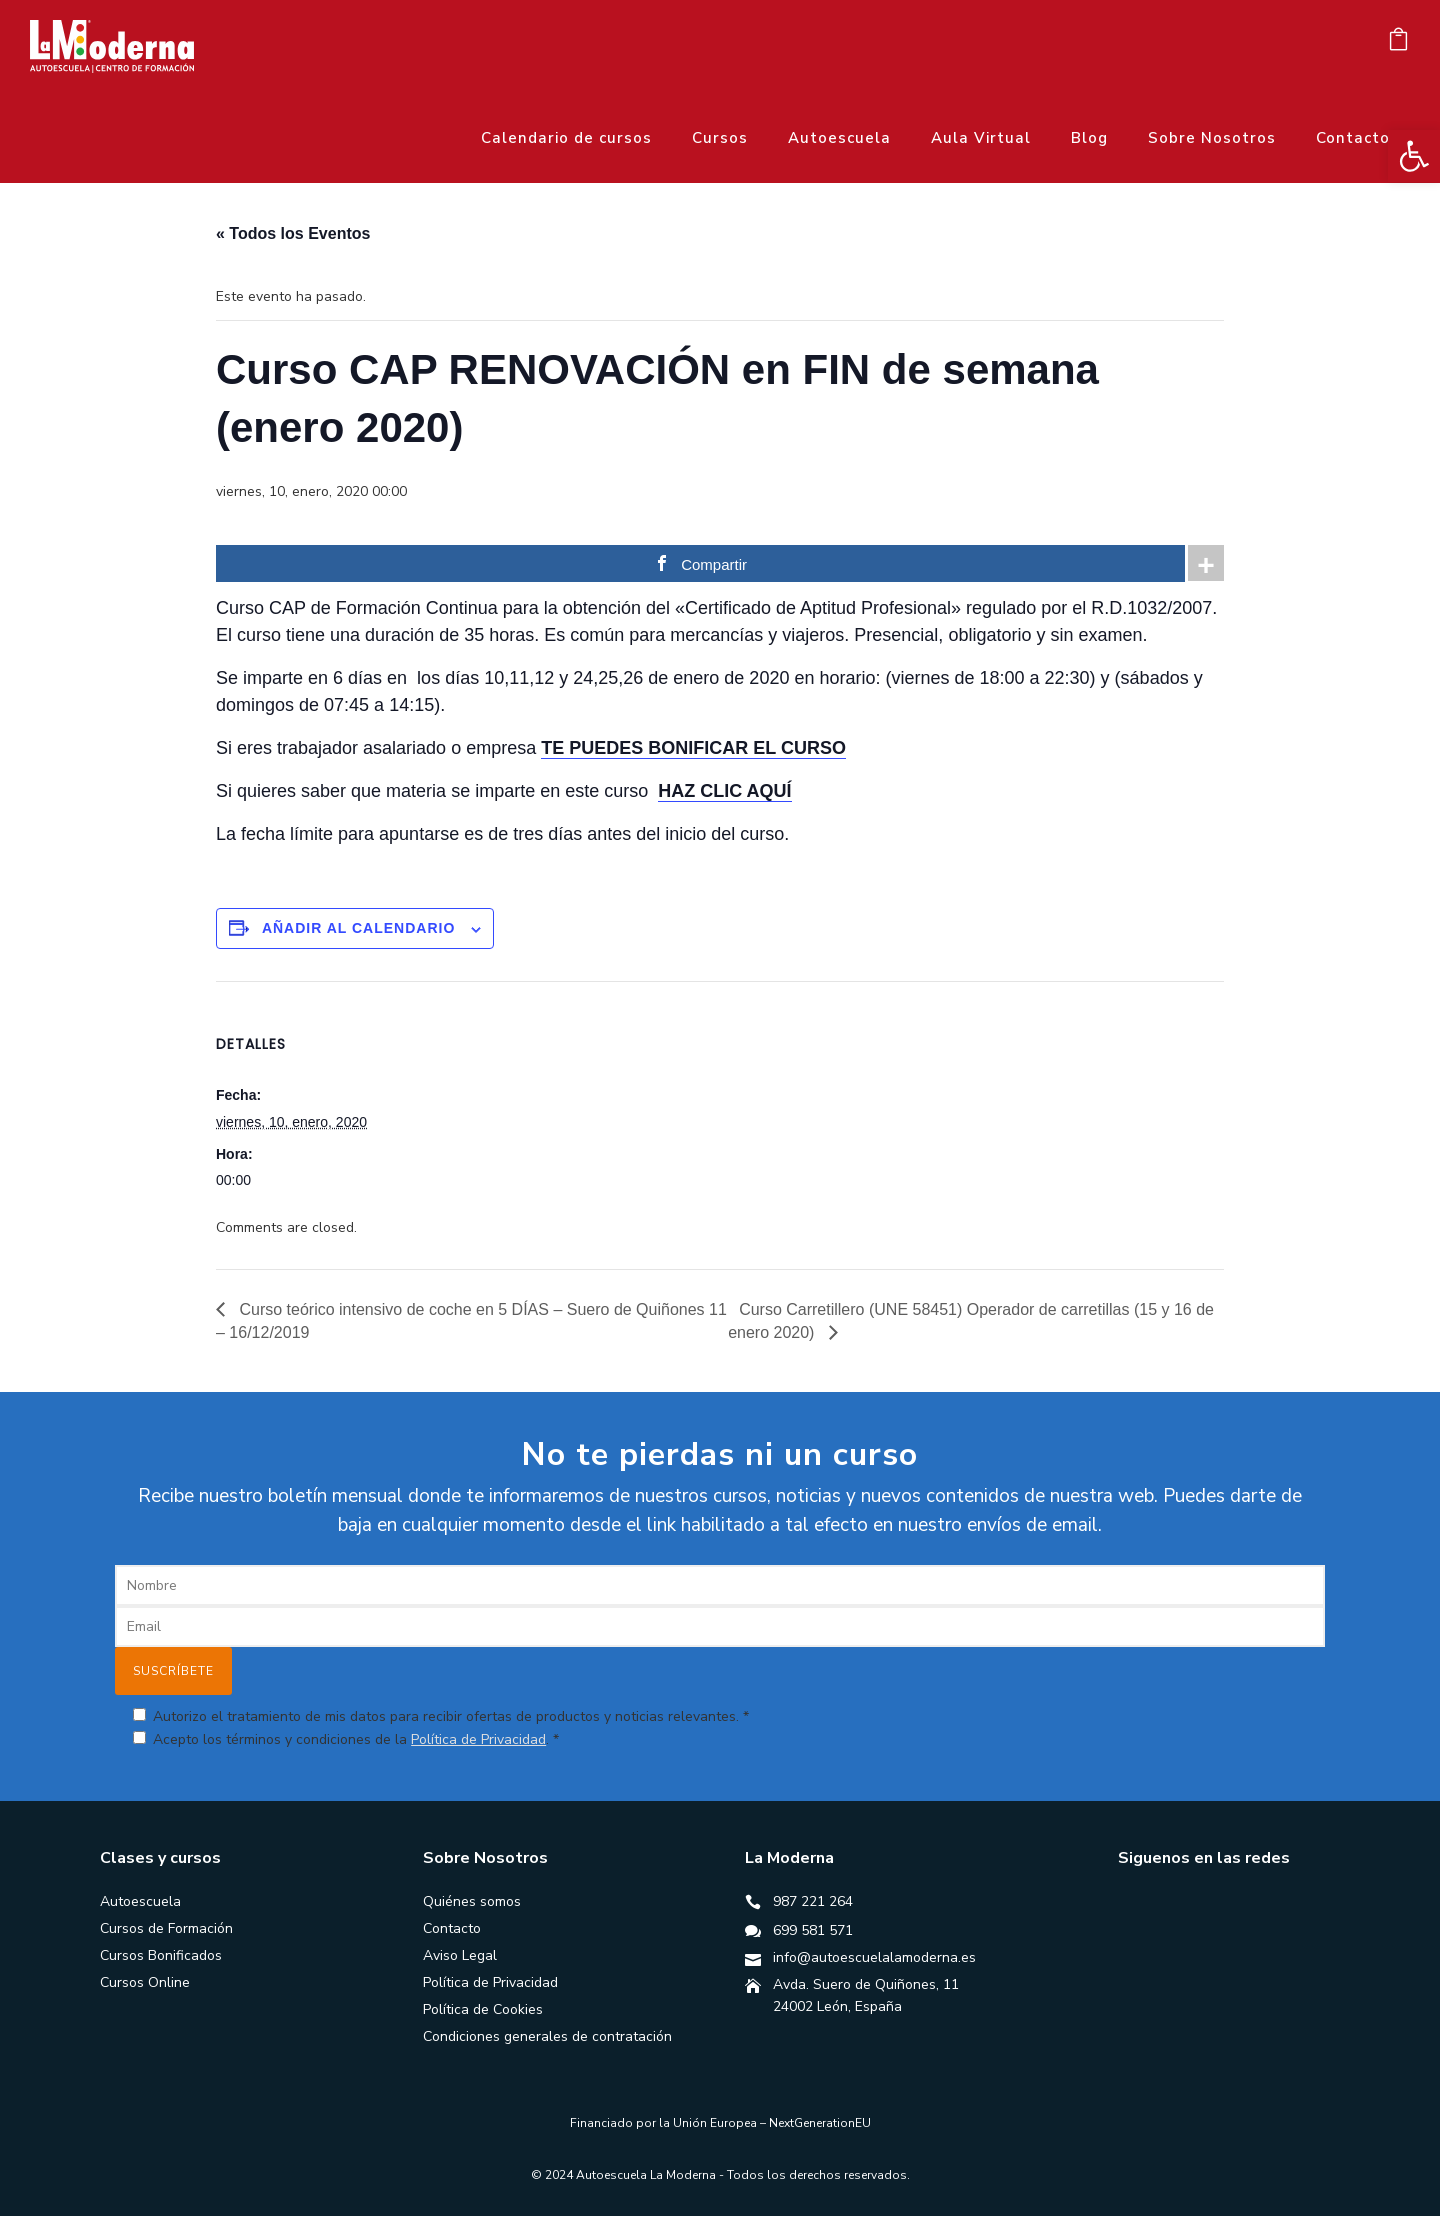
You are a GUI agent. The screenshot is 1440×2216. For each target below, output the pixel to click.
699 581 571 (813, 1930)
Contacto (1353, 138)
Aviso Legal (460, 1955)
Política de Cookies (483, 2009)
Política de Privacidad (478, 1739)
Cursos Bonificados (161, 1955)
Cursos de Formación (166, 1928)
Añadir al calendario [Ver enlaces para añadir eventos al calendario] (358, 928)
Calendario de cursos (566, 138)
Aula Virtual (981, 138)
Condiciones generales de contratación (547, 2036)
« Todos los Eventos (293, 233)
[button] (1414, 156)
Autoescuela (839, 138)
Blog (1089, 138)
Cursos (720, 138)
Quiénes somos (472, 1901)
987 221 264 (813, 1901)
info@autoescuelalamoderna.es (874, 1957)
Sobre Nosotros (1212, 138)
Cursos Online (145, 1982)
